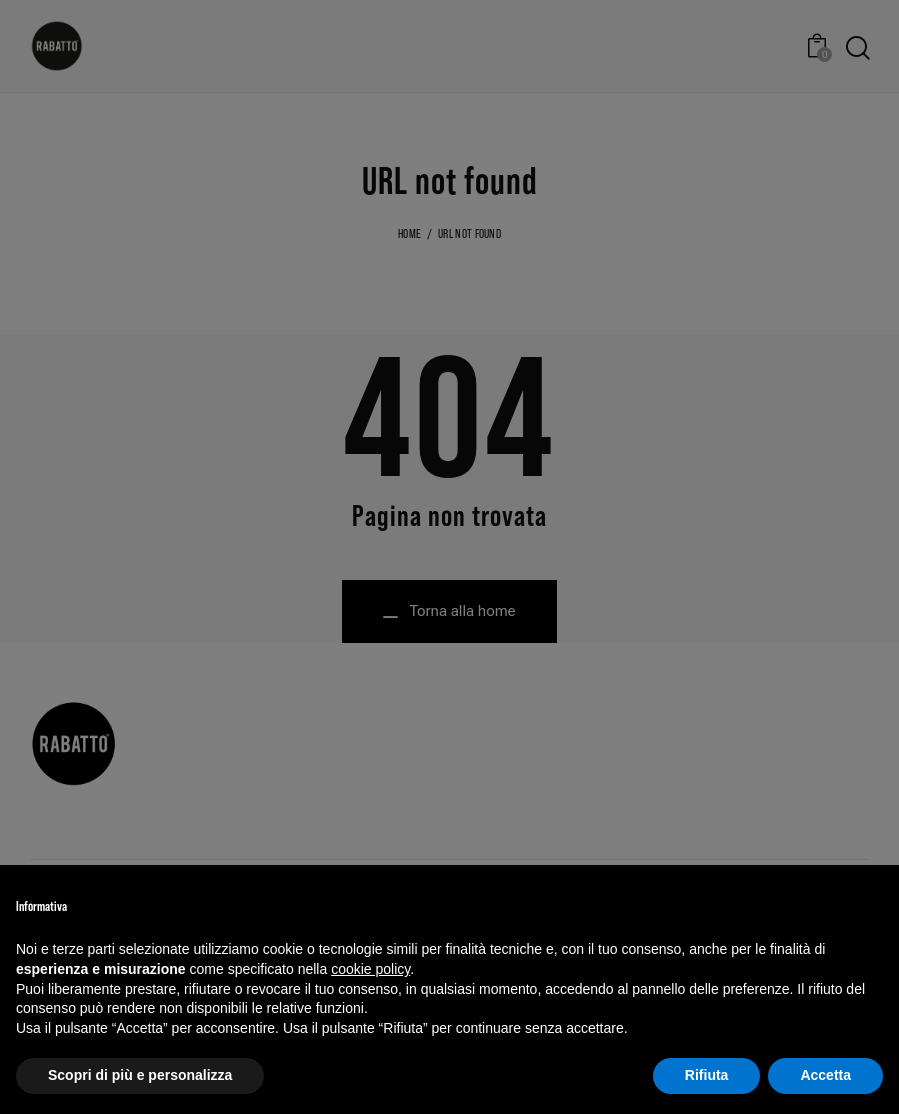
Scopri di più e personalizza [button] (140, 1075)
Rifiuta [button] (707, 1075)
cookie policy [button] (370, 969)
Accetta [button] (825, 1075)
